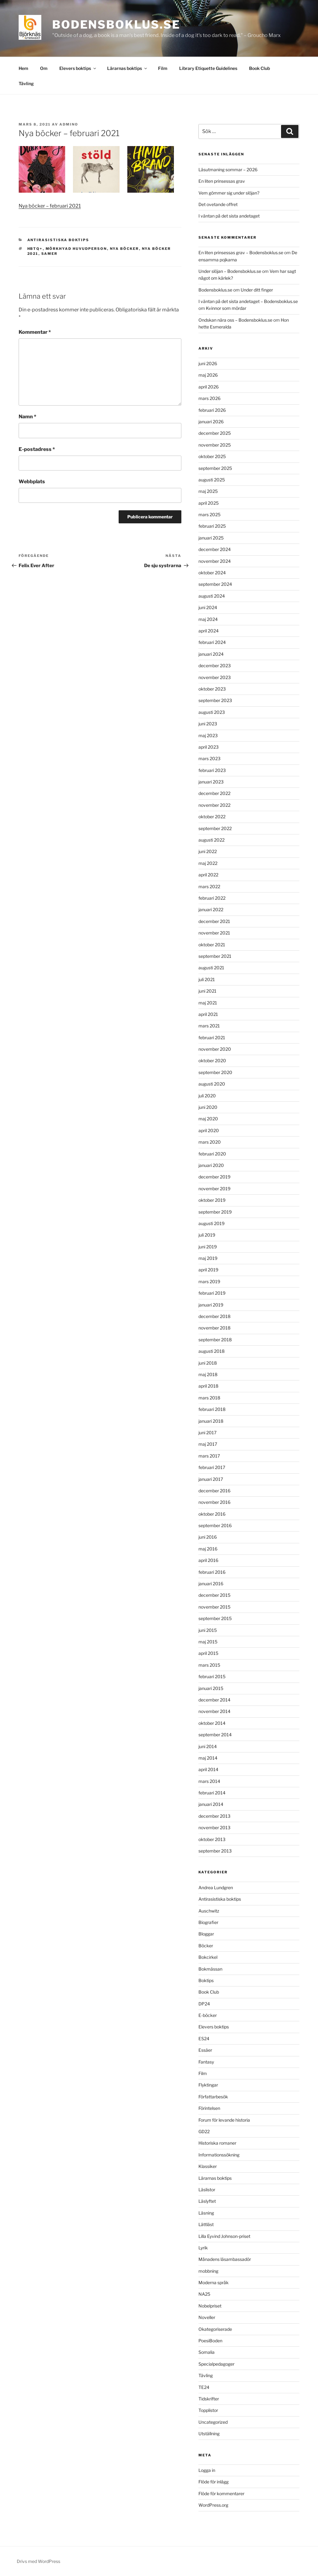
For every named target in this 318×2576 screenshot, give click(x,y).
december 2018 (214, 1316)
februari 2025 (212, 526)
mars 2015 (209, 1665)
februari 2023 (212, 770)
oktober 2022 (211, 816)
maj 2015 (207, 1641)
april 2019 (208, 1269)
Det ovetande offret (218, 204)
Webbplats (32, 481)
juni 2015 (207, 1630)
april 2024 (208, 630)
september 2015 (215, 1618)
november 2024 (214, 561)
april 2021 (208, 1014)
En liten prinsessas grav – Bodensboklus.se (240, 252)
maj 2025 (208, 491)
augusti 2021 (211, 967)
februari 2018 (211, 1409)
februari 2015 (211, 1676)
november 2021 (214, 932)
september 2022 (215, 828)
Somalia (206, 2352)
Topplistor (208, 2410)
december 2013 (214, 1816)
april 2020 (208, 1130)
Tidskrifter (208, 2398)
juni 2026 (207, 363)
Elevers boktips (78, 68)
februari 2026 (212, 410)
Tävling (26, 83)
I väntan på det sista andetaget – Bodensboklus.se (248, 301)
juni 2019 (207, 1246)
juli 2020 (207, 1095)
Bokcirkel (207, 1957)
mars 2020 (209, 1142)
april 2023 (208, 747)
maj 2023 (208, 735)
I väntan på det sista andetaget (229, 215)
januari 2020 (211, 1165)
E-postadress (37, 449)
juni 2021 (207, 991)
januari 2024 (211, 654)
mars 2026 (209, 398)
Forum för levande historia (224, 2120)
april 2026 (208, 386)
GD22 (204, 2131)
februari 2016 (211, 1572)
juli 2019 (206, 1234)
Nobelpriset (209, 2305)
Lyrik (203, 2247)
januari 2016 (210, 1583)
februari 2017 (211, 1467)
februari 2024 (212, 642)
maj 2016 (207, 1548)
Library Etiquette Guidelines (208, 68)
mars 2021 (209, 1025)
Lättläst (206, 2224)
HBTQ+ (35, 248)
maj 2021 (207, 1002)
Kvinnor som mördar (226, 308)
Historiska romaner (217, 2143)
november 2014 (214, 1711)
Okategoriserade (215, 2329)
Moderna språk (213, 2282)
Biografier (208, 1922)
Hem (23, 68)
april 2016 (208, 1560)
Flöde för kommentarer (221, 2493)
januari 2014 (210, 1804)
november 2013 (214, 1827)
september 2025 (215, 468)
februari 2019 (211, 1293)
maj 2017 (207, 1444)
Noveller (206, 2317)
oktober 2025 (212, 456)
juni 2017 (207, 1432)
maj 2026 (208, 375)
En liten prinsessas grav (221, 181)
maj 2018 (207, 1374)
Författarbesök (213, 2096)
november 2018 (214, 1327)
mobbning (208, 2271)
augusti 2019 (211, 1223)
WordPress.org (213, 2505)
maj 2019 (207, 1258)
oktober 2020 (212, 1060)
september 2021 (214, 956)
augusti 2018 (211, 1351)
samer (49, 253)
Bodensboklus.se (116, 24)
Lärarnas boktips (127, 68)
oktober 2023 (212, 688)
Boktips (206, 1980)
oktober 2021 (211, 944)
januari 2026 (211, 421)
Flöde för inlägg (213, 2481)
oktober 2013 (211, 1839)
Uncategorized (213, 2422)
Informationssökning (218, 2154)
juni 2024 (207, 607)
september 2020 (215, 1072)
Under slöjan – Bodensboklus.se (229, 271)
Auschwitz (208, 1910)
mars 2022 (209, 886)
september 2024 (215, 584)
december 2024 (214, 549)
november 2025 (214, 445)
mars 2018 (209, 1397)
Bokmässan (210, 1969)
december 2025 (214, 433)
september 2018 (215, 1339)
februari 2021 (211, 1037)
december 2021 (214, 921)
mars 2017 (209, 1455)
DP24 (204, 2003)
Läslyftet (207, 2201)
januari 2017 (210, 1479)
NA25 (204, 2294)
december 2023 (214, 665)
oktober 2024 (212, 572)
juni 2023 (207, 723)
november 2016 (214, 1502)
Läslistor (206, 2189)
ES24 (203, 2038)
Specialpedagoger (216, 2364)
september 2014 (215, 1734)
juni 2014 (207, 1746)
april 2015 (208, 1653)
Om (44, 68)
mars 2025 (209, 514)
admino (68, 124)
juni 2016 (207, 1537)
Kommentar (35, 332)
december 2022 (214, 793)
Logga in (206, 2470)
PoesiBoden (210, 2340)
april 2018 (208, 1386)
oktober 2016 (211, 1514)
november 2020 (214, 1049)
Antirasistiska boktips (58, 240)
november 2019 (214, 1188)
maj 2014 (207, 1758)
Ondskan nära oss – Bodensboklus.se (235, 320)
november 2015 (214, 1606)
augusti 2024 (211, 596)
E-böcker (207, 2015)
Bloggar (206, 1933)
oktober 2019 (211, 1200)
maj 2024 (208, 619)
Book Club (259, 68)
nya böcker (124, 248)
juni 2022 (207, 851)
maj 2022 (207, 863)
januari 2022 (210, 909)
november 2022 (214, 805)
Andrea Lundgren (215, 1887)
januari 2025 (211, 537)
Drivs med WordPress (38, 2561)
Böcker (205, 1945)
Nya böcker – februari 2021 (50, 206)
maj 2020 (208, 1118)
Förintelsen (209, 2108)
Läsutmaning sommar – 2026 (227, 169)
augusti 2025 (211, 479)
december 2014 (214, 1699)
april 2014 (208, 1769)
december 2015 (214, 1595)
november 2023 (214, 677)
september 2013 (215, 1850)
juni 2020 (207, 1107)
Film (162, 68)
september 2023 (215, 700)
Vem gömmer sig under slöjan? (228, 192)
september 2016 (215, 1525)
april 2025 (208, 503)
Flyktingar (208, 2084)
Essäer (205, 2050)
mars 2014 (209, 1781)
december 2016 (214, 1490)
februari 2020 (212, 1153)
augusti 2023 (211, 712)
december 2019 (214, 1176)
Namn (27, 417)
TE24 (203, 2387)
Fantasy (206, 2061)
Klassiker (207, 2166)
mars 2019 (209, 1281)
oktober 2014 (211, 1723)
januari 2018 (210, 1421)
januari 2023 (211, 781)
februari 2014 (211, 1792)
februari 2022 (211, 898)
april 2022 (208, 874)
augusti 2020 (211, 1083)
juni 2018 (207, 1363)
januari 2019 (210, 1304)
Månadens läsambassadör (224, 2259)
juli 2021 (206, 979)
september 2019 (215, 1212)
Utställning (209, 2433)
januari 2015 (210, 1688)
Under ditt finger (257, 289)
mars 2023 (209, 758)
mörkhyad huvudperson (76, 248)
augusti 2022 (211, 840)
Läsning (206, 2213)
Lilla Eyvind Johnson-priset (224, 2236)
